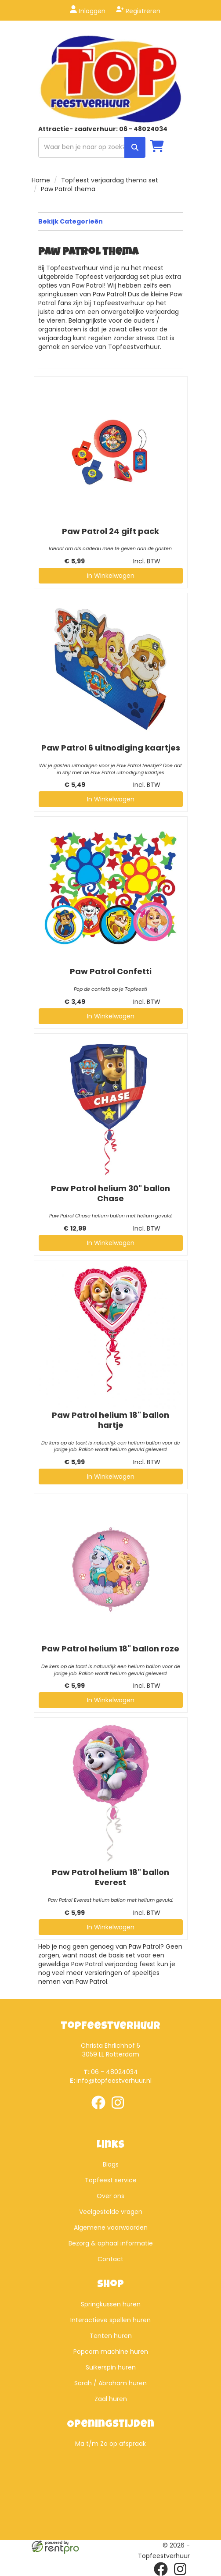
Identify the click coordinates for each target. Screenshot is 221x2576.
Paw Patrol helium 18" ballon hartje (110, 1419)
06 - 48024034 (110, 2071)
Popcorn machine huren (110, 2351)
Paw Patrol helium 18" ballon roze (110, 1648)
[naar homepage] (110, 78)
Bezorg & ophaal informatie (111, 2243)
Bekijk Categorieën (110, 221)
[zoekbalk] (91, 147)
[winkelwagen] (157, 147)
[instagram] (120, 2110)
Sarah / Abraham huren (110, 2383)
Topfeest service (111, 2180)
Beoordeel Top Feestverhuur (111, 2487)
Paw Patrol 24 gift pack (110, 531)
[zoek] (134, 147)
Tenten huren (111, 2335)
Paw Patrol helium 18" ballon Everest (110, 1877)
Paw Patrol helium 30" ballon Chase (110, 1193)
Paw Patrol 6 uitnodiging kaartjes (110, 747)
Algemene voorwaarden (111, 2227)
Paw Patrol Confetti (111, 971)
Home (41, 180)
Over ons (110, 2196)
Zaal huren (110, 2399)
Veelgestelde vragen (110, 2211)
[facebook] (101, 2110)
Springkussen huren (111, 2304)
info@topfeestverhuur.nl (111, 2080)
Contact (110, 2259)
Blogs (111, 2164)
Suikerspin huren (111, 2367)
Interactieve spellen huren (110, 2320)
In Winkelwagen (110, 575)
